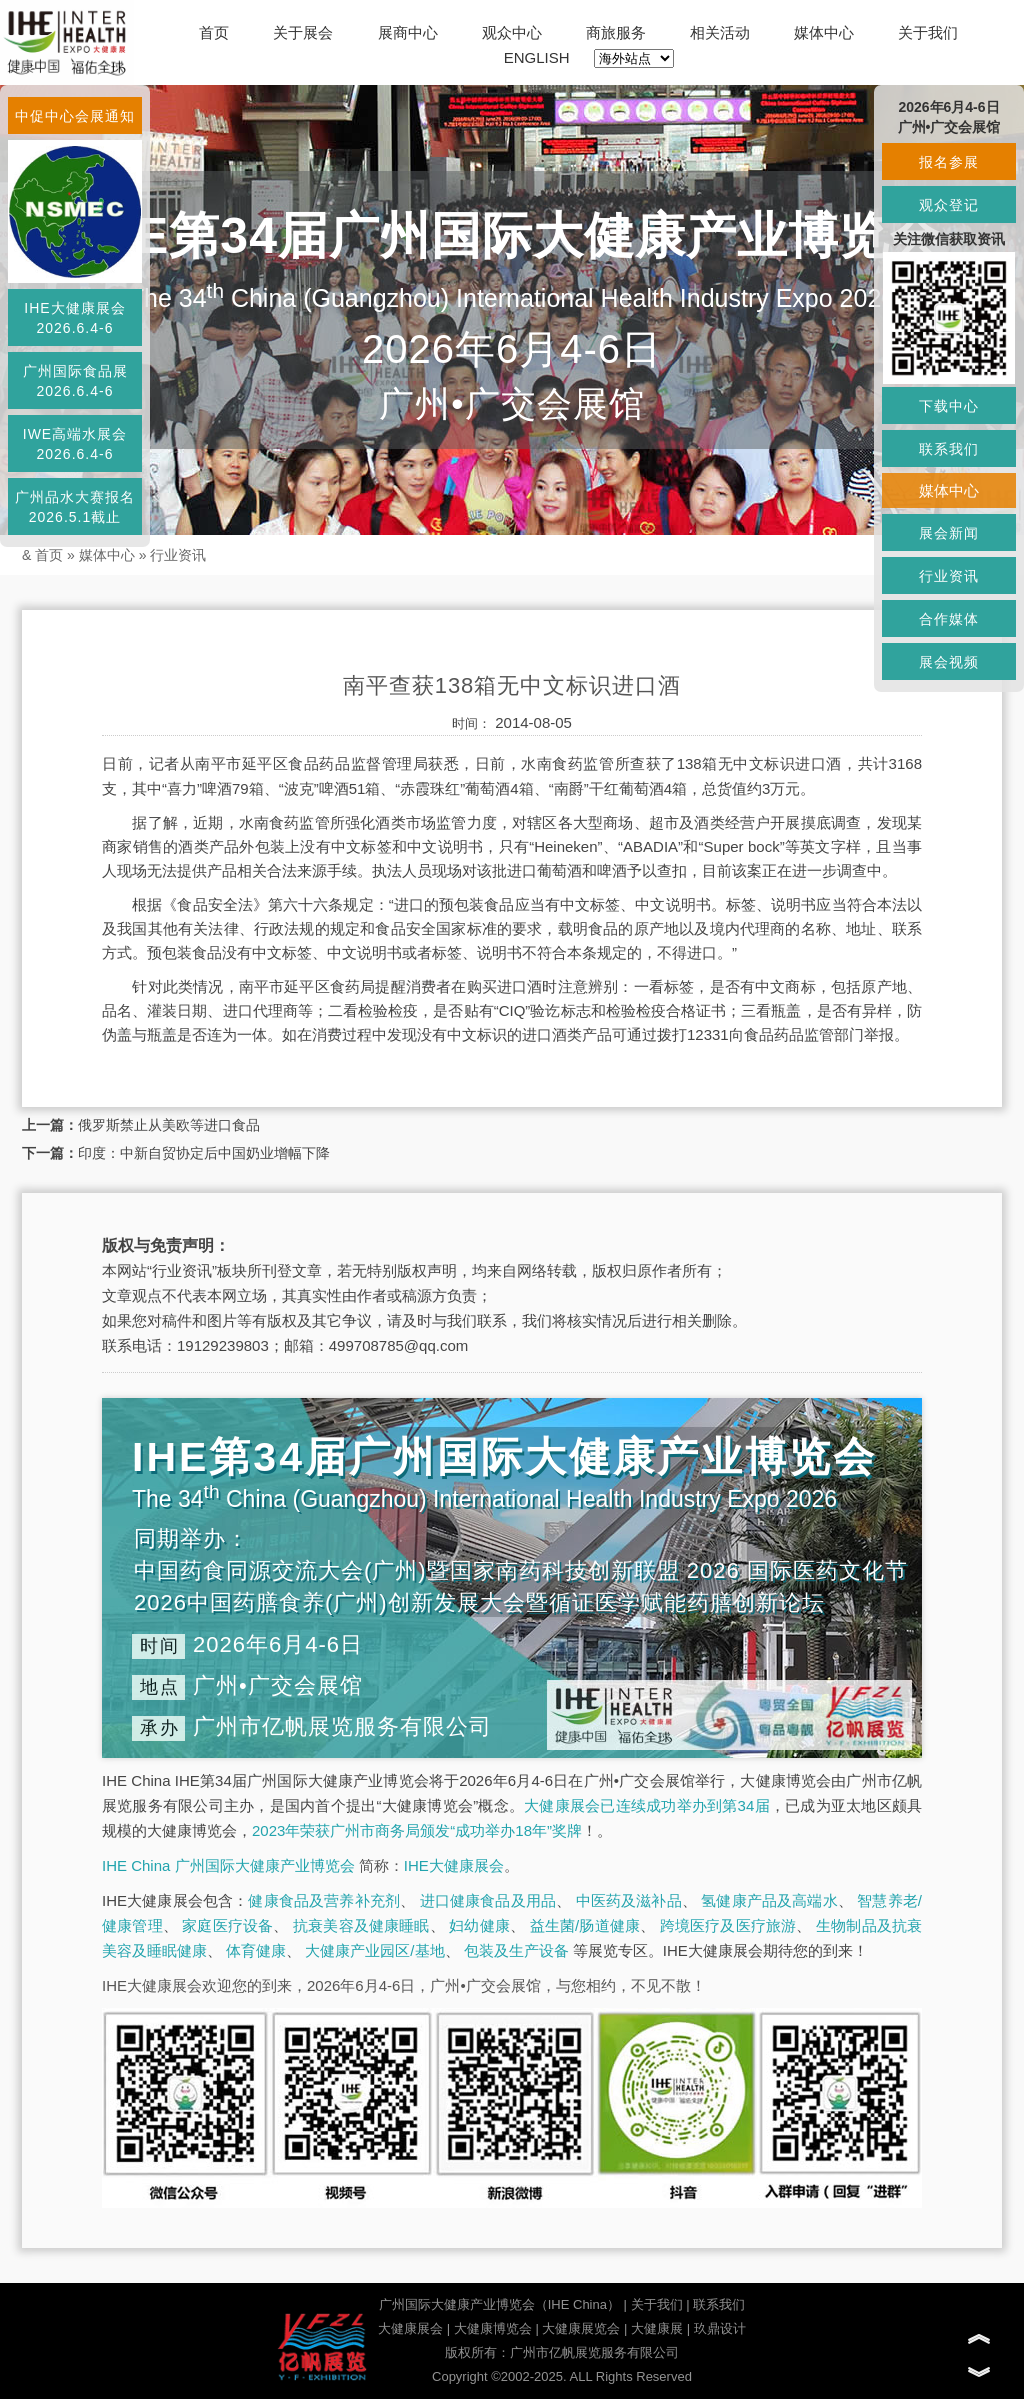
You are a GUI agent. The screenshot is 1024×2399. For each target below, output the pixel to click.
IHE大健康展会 (454, 1865)
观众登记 (949, 205)
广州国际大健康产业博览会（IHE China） (499, 2304)
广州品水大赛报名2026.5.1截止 (75, 507)
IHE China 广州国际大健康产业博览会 (228, 1865)
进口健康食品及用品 (488, 1900)
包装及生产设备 (516, 1950)
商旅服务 (616, 32)
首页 (214, 32)
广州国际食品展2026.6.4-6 (75, 381)
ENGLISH (537, 57)
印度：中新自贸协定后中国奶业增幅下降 (204, 1153)
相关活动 (720, 32)
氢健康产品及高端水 (769, 1900)
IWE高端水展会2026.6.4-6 (75, 444)
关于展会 (303, 32)
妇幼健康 (479, 1925)
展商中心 (408, 32)
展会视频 (949, 662)
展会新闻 (949, 533)
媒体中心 (824, 32)
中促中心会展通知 (75, 116)
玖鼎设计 (720, 2328)
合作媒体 (949, 619)
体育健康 (256, 1950)
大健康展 (657, 2328)
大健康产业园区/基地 (374, 1950)
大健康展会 (410, 2328)
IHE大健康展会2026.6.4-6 (74, 318)
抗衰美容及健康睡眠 (361, 1925)
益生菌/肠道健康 (585, 1925)
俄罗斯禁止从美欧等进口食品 (169, 1125)
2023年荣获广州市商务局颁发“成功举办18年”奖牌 (417, 1830)
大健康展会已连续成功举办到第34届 (647, 1805)
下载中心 (949, 406)
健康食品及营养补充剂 (324, 1900)
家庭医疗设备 (227, 1925)
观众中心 (512, 32)
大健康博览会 (493, 2328)
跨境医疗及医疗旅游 (728, 1925)
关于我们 (928, 32)
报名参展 (949, 162)
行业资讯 (178, 555)
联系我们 (719, 2304)
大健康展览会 (581, 2328)
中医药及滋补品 (629, 1900)
